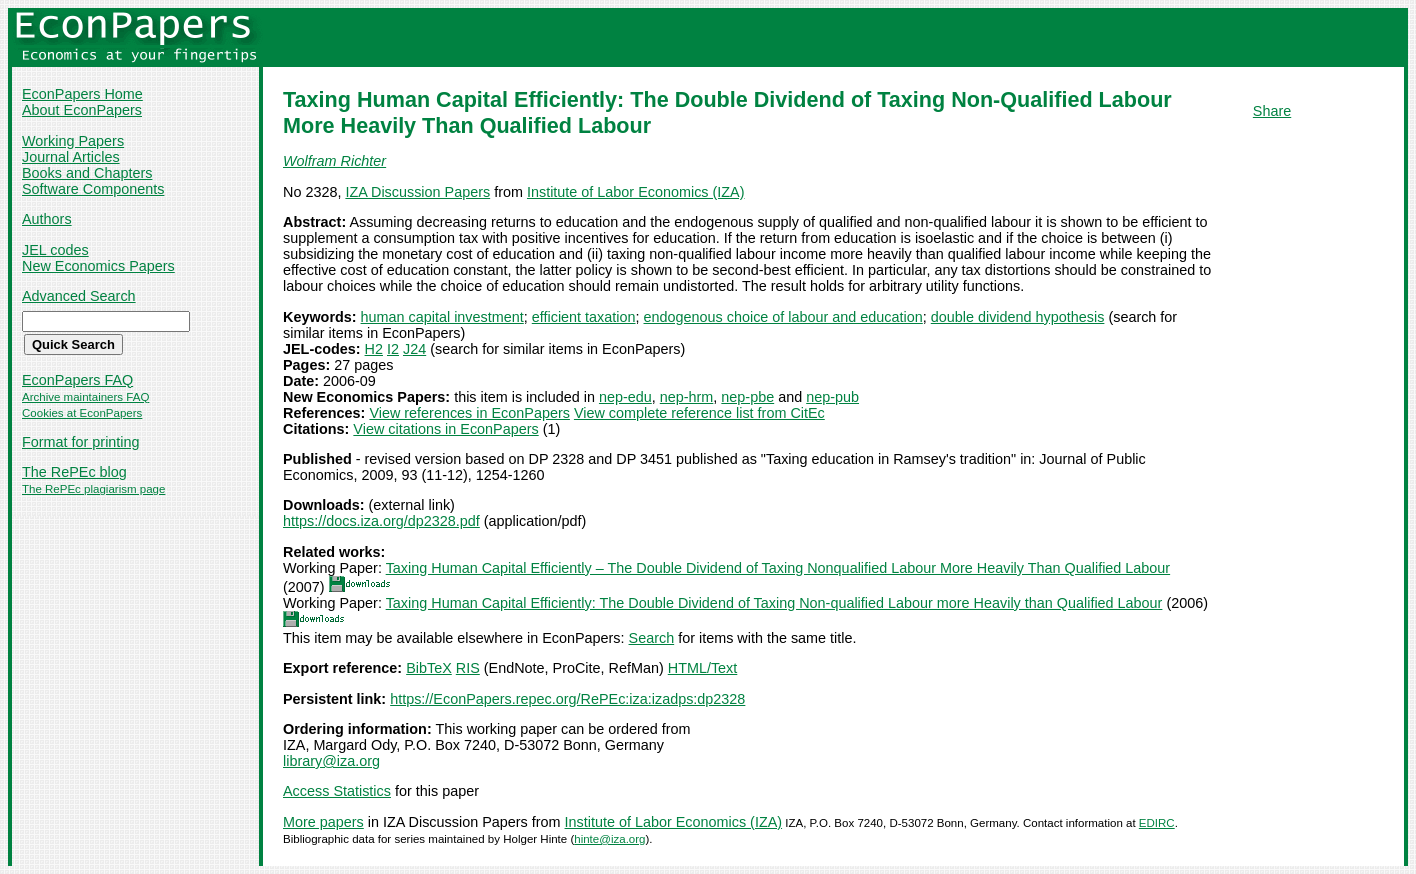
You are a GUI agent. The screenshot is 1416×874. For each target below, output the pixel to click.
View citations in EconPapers (445, 429)
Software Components (93, 189)
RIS (468, 668)
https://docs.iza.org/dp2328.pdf (381, 521)
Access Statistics (337, 791)
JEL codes (55, 250)
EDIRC (1157, 823)
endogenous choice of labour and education (783, 317)
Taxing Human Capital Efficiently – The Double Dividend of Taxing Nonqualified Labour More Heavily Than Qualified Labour (778, 568)
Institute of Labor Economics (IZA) (636, 192)
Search (652, 638)
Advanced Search (79, 296)
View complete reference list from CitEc (699, 413)
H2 (374, 349)
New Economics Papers (98, 266)
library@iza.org (331, 761)
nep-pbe (747, 397)
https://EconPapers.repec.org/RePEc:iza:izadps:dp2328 (567, 699)
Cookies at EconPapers (82, 413)
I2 (393, 349)
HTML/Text (703, 668)
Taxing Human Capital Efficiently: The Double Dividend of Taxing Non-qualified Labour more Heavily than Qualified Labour (774, 603)
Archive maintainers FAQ (85, 397)
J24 (414, 349)
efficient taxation (584, 317)
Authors (47, 219)
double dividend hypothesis (1018, 317)
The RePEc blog (74, 472)
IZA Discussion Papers (417, 192)
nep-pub (832, 397)
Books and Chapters (87, 173)
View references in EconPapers (469, 413)
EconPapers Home (82, 94)
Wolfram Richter (334, 161)
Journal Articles (71, 157)
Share (1272, 111)
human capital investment (442, 317)
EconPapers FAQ (77, 380)
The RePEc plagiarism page (93, 489)
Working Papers (73, 141)
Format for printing (81, 442)
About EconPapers (82, 110)
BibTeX (429, 668)
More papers (323, 822)
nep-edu (625, 397)
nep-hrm (687, 397)
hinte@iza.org (609, 839)
